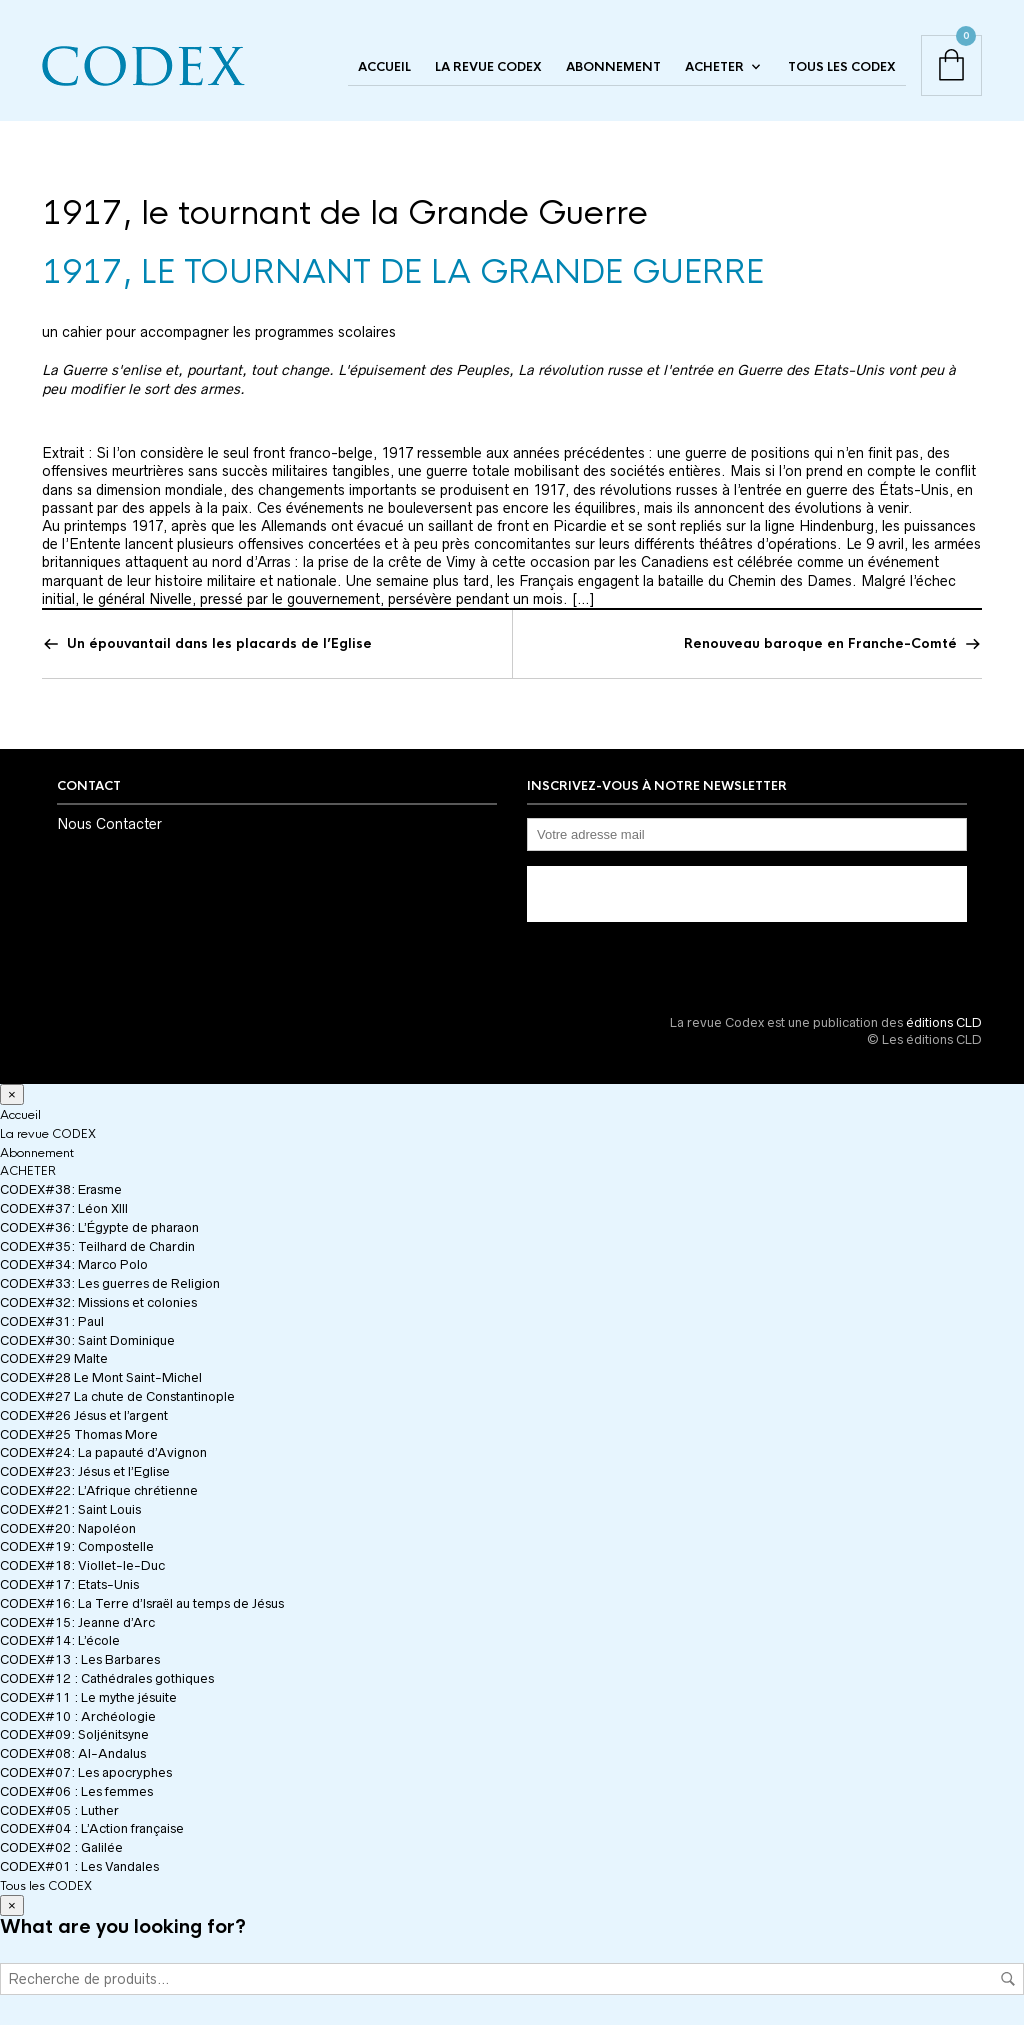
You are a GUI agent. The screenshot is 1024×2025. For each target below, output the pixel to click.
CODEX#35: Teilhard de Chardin (97, 1246)
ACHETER (714, 67)
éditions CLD (944, 1022)
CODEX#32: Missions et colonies (98, 1302)
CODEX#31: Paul (52, 1321)
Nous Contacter (109, 824)
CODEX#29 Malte (54, 1358)
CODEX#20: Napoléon (68, 1528)
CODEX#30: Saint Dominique (87, 1340)
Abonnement (613, 67)
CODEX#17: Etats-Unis (69, 1584)
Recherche (1008, 1979)
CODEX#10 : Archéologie (78, 1716)
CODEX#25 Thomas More (79, 1434)
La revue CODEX (488, 67)
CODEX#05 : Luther (59, 1810)
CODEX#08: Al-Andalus (73, 1753)
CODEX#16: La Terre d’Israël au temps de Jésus (142, 1603)
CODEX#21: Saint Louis (70, 1509)
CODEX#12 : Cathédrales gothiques (107, 1678)
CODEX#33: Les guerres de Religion (110, 1283)
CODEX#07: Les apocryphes (86, 1772)
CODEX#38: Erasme (61, 1189)
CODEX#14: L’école (60, 1640)
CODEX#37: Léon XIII (64, 1208)
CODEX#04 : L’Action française (92, 1828)
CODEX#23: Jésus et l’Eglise (85, 1471)
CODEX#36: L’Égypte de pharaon (99, 1227)
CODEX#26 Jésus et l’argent (84, 1415)
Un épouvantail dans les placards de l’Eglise (219, 643)
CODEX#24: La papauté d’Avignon (103, 1452)
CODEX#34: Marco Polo (74, 1264)
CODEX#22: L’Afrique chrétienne (99, 1490)
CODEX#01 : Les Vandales (79, 1866)
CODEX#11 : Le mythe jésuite (88, 1697)
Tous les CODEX (842, 67)
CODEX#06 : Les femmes (76, 1791)
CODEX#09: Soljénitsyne (74, 1734)
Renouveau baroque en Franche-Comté (820, 643)
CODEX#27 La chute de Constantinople (117, 1396)
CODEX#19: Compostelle (77, 1546)
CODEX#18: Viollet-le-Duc (82, 1565)
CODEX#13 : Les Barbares (80, 1659)
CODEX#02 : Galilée (61, 1847)
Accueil (384, 67)
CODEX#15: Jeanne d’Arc (77, 1622)
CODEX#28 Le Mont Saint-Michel (101, 1377)
